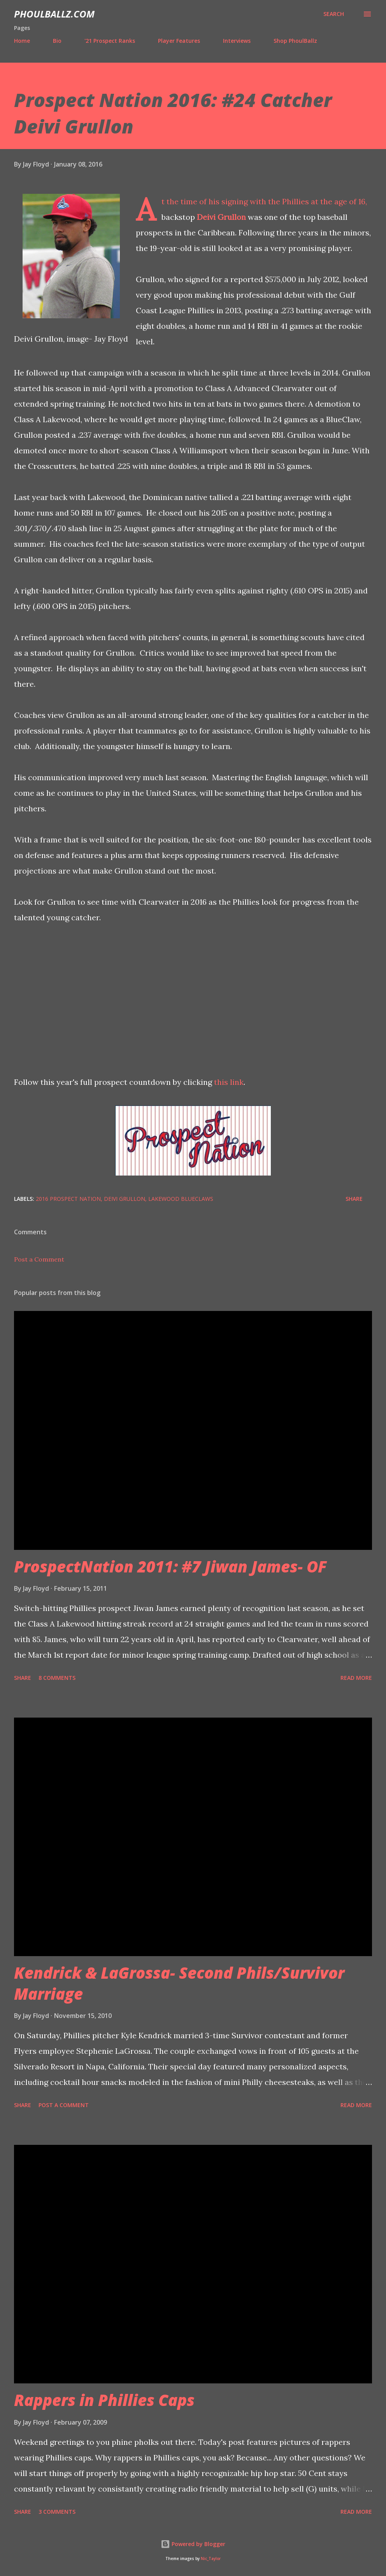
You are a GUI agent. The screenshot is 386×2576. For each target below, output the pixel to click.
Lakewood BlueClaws (180, 1198)
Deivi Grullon (221, 217)
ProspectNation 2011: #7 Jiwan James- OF (170, 1566)
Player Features (179, 40)
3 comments (57, 2511)
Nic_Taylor (211, 2558)
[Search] (333, 14)
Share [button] (354, 1198)
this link (229, 1082)
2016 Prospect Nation (68, 1198)
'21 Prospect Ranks (109, 40)
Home (22, 40)
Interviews (237, 40)
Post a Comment (39, 1259)
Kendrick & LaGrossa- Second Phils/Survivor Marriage (179, 1983)
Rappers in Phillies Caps (104, 2400)
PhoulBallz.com (54, 13)
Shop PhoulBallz (295, 40)
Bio (57, 40)
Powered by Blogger (193, 2544)
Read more (356, 1677)
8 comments (57, 1677)
